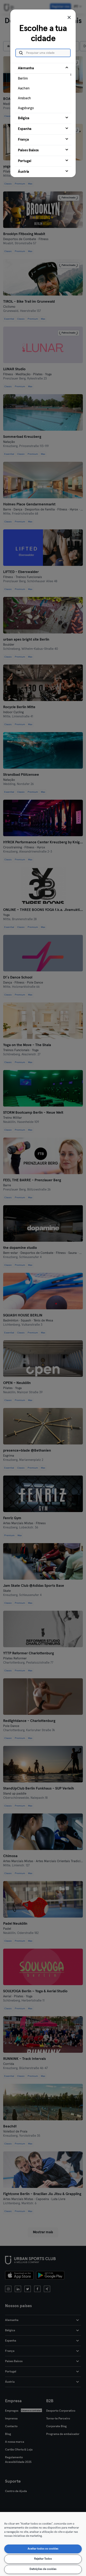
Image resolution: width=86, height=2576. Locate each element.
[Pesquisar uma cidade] (43, 53)
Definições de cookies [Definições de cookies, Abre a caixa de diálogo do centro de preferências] (43, 2569)
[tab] (43, 88)
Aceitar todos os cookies (43, 2548)
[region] (43, 2544)
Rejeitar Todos (43, 2559)
